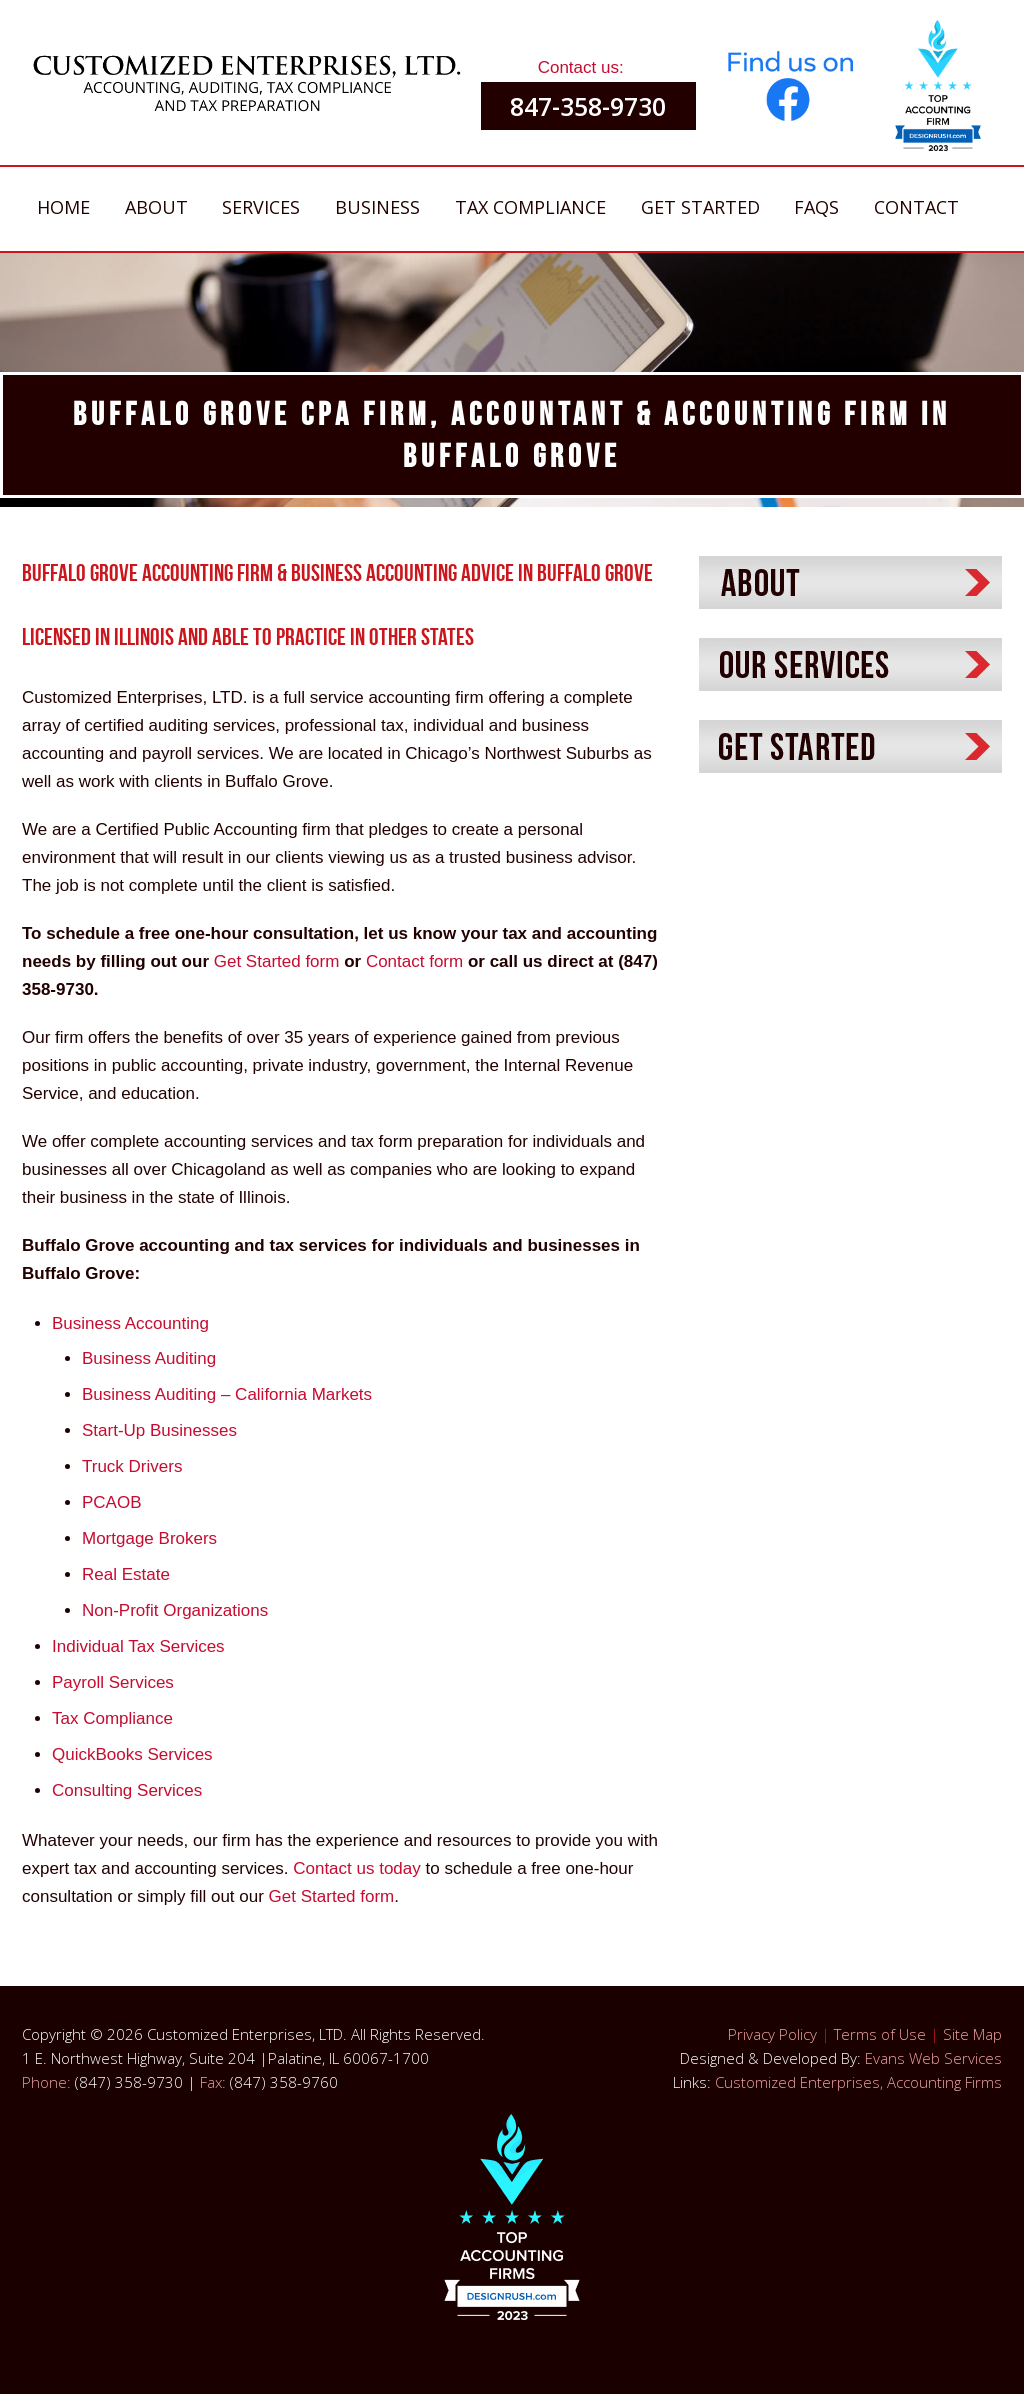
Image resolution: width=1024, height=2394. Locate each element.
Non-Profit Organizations (175, 1610)
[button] (938, 92)
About (156, 207)
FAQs (816, 207)
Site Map (972, 2034)
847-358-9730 (588, 106)
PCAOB (112, 1502)
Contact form (414, 961)
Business (377, 207)
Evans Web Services (933, 2058)
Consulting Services (127, 1790)
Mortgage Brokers (149, 1538)
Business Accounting (130, 1323)
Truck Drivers (132, 1466)
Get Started (700, 207)
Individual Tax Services (138, 1646)
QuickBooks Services (132, 1754)
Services (261, 207)
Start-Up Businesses (159, 1430)
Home (63, 207)
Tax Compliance (530, 207)
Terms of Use (880, 2034)
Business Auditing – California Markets (227, 1394)
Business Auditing (149, 1358)
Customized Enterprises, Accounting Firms (858, 2082)
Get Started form (277, 961)
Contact (916, 207)
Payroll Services (113, 1682)
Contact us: (581, 67)
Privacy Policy (772, 2034)
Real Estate (126, 1574)
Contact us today (359, 1868)
